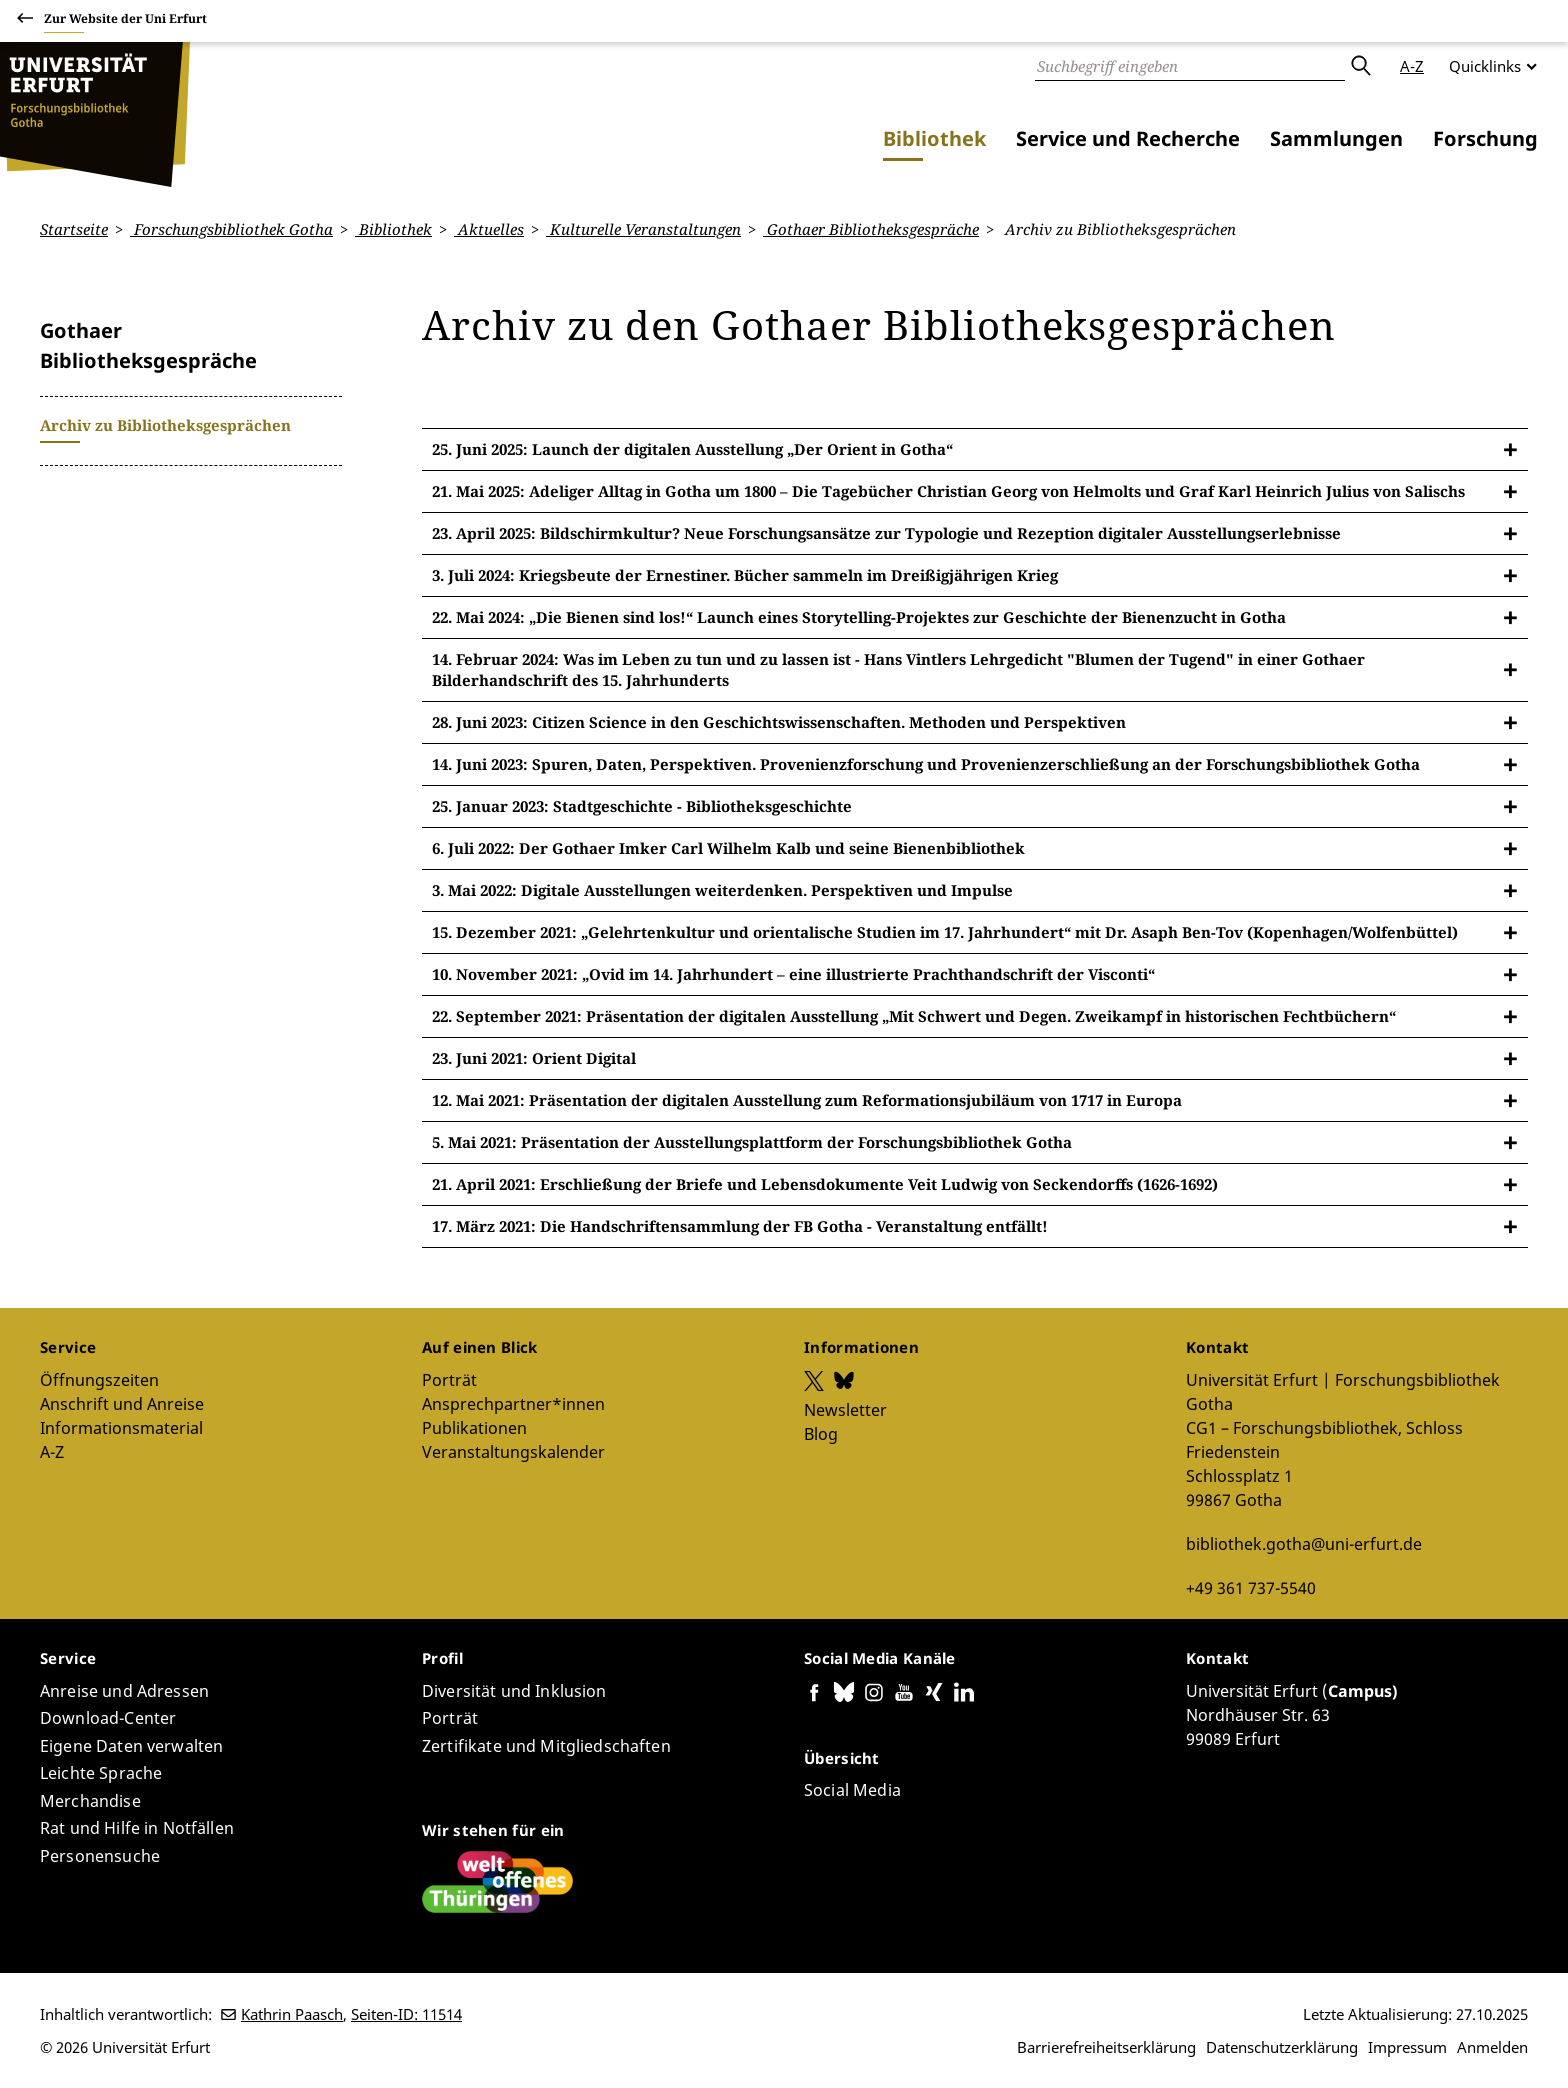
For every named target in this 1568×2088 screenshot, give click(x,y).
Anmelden (1492, 2047)
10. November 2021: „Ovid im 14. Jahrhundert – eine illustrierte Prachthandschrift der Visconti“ (793, 974)
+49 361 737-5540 (1251, 1587)
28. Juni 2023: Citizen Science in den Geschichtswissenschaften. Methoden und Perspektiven (779, 722)
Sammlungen (1336, 138)
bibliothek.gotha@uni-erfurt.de (1304, 1543)
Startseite (74, 229)
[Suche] (1190, 66)
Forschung (1485, 138)
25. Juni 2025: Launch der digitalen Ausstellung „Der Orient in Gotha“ (692, 449)
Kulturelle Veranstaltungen (643, 229)
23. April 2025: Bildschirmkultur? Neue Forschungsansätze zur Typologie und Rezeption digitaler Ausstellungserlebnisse (886, 533)
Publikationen (474, 1427)
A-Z (1412, 66)
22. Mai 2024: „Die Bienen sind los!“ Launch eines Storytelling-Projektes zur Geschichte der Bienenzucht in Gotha (859, 617)
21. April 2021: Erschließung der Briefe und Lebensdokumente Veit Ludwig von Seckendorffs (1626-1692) (825, 1184)
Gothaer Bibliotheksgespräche (871, 229)
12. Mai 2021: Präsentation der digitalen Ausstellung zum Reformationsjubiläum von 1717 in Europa (807, 1100)
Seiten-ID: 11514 (406, 2014)
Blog (821, 1433)
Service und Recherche (1128, 138)
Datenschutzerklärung (1282, 2047)
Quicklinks (1485, 66)
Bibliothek (934, 138)
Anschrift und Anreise (122, 1403)
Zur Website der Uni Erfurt (125, 21)
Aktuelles (489, 229)
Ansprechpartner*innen (513, 1403)
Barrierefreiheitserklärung (1106, 2047)
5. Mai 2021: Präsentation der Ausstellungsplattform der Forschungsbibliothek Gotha (752, 1142)
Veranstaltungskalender (513, 1451)
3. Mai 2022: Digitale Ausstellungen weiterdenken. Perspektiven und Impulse (722, 890)
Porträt (449, 1379)
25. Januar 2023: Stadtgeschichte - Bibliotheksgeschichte (642, 806)
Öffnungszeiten (99, 1379)
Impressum (1407, 2047)
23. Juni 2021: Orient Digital (534, 1058)
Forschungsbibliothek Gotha (231, 229)
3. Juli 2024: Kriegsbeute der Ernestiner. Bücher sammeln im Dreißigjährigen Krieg (745, 575)
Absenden (1360, 66)
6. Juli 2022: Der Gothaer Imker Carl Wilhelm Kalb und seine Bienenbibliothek (728, 848)
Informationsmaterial (121, 1427)
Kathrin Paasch (292, 2014)
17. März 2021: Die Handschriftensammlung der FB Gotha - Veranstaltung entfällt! (740, 1226)
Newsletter (845, 1409)
